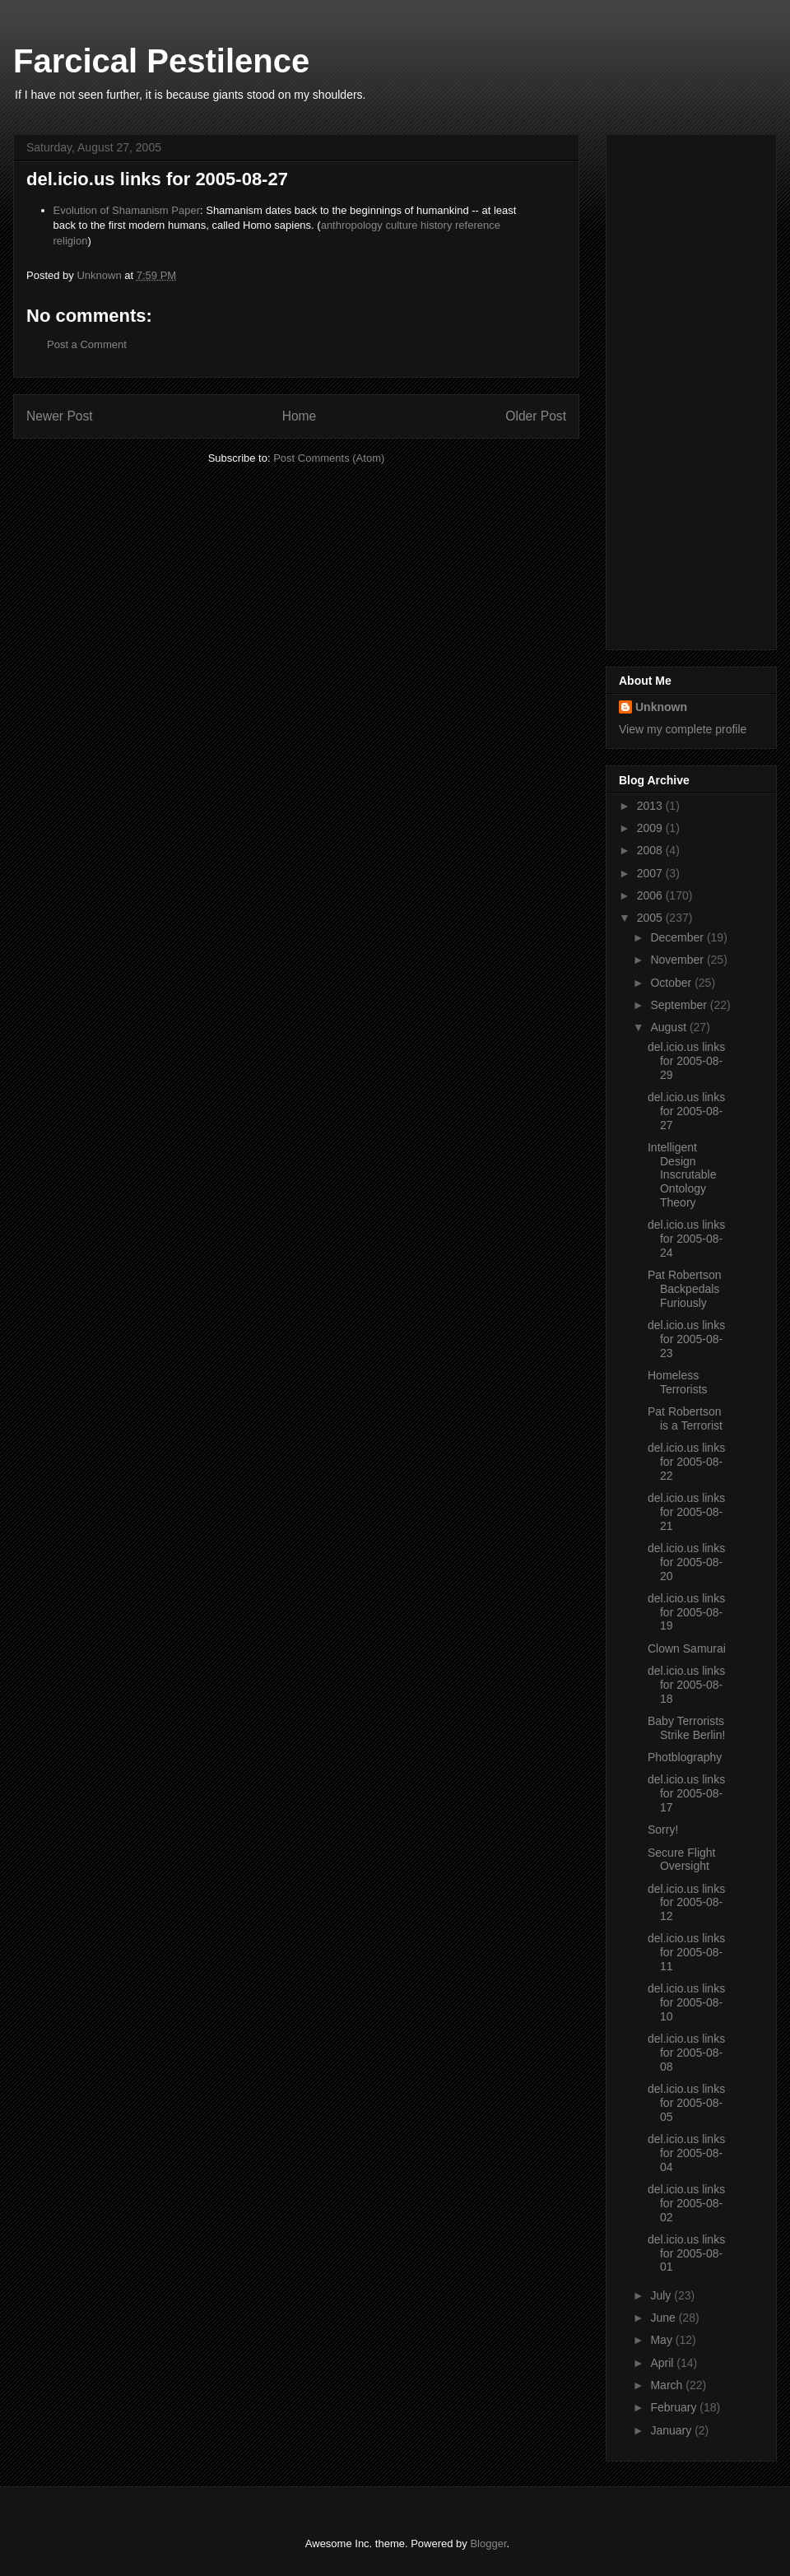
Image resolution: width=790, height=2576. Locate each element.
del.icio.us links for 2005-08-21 (686, 1511)
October (672, 982)
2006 (651, 895)
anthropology (352, 225)
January (672, 2430)
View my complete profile (682, 729)
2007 (651, 873)
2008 (651, 850)
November (678, 959)
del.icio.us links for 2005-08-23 (686, 1339)
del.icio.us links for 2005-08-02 (686, 2203)
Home (299, 416)
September (679, 1004)
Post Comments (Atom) (328, 458)
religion (70, 241)
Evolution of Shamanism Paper (126, 210)
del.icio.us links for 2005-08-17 (686, 1793)
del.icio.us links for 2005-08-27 (686, 1111)
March (667, 2385)
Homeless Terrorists (678, 1382)
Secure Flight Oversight (681, 1859)
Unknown (661, 707)
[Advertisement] (684, 388)
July (662, 2295)
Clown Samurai (687, 1648)
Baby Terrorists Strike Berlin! (686, 1727)
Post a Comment (87, 344)
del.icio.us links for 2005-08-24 (686, 1238)
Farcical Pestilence (161, 61)
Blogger (488, 2543)
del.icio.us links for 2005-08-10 (686, 2002)
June (664, 2317)
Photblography (685, 1757)
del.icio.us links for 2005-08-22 (686, 1461)
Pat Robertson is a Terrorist (685, 1418)
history (436, 225)
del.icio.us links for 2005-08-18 (686, 1684)
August (669, 1027)
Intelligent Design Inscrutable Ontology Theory (682, 1175)
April (663, 2362)
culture (401, 225)
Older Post (535, 416)
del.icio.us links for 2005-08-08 (686, 2052)
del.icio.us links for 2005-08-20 (686, 1562)
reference (477, 225)
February (674, 2407)
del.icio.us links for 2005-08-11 (686, 1952)
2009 (651, 828)
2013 (651, 805)
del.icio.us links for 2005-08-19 (686, 1612)
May (662, 2339)
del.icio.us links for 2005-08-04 (686, 2153)
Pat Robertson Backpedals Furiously (685, 1288)
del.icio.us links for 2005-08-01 (686, 2253)
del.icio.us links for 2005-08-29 (686, 1060)
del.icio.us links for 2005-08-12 (686, 1902)
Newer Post (59, 416)
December (678, 937)
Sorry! (663, 1829)
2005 (651, 917)
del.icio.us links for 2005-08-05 (686, 2102)
